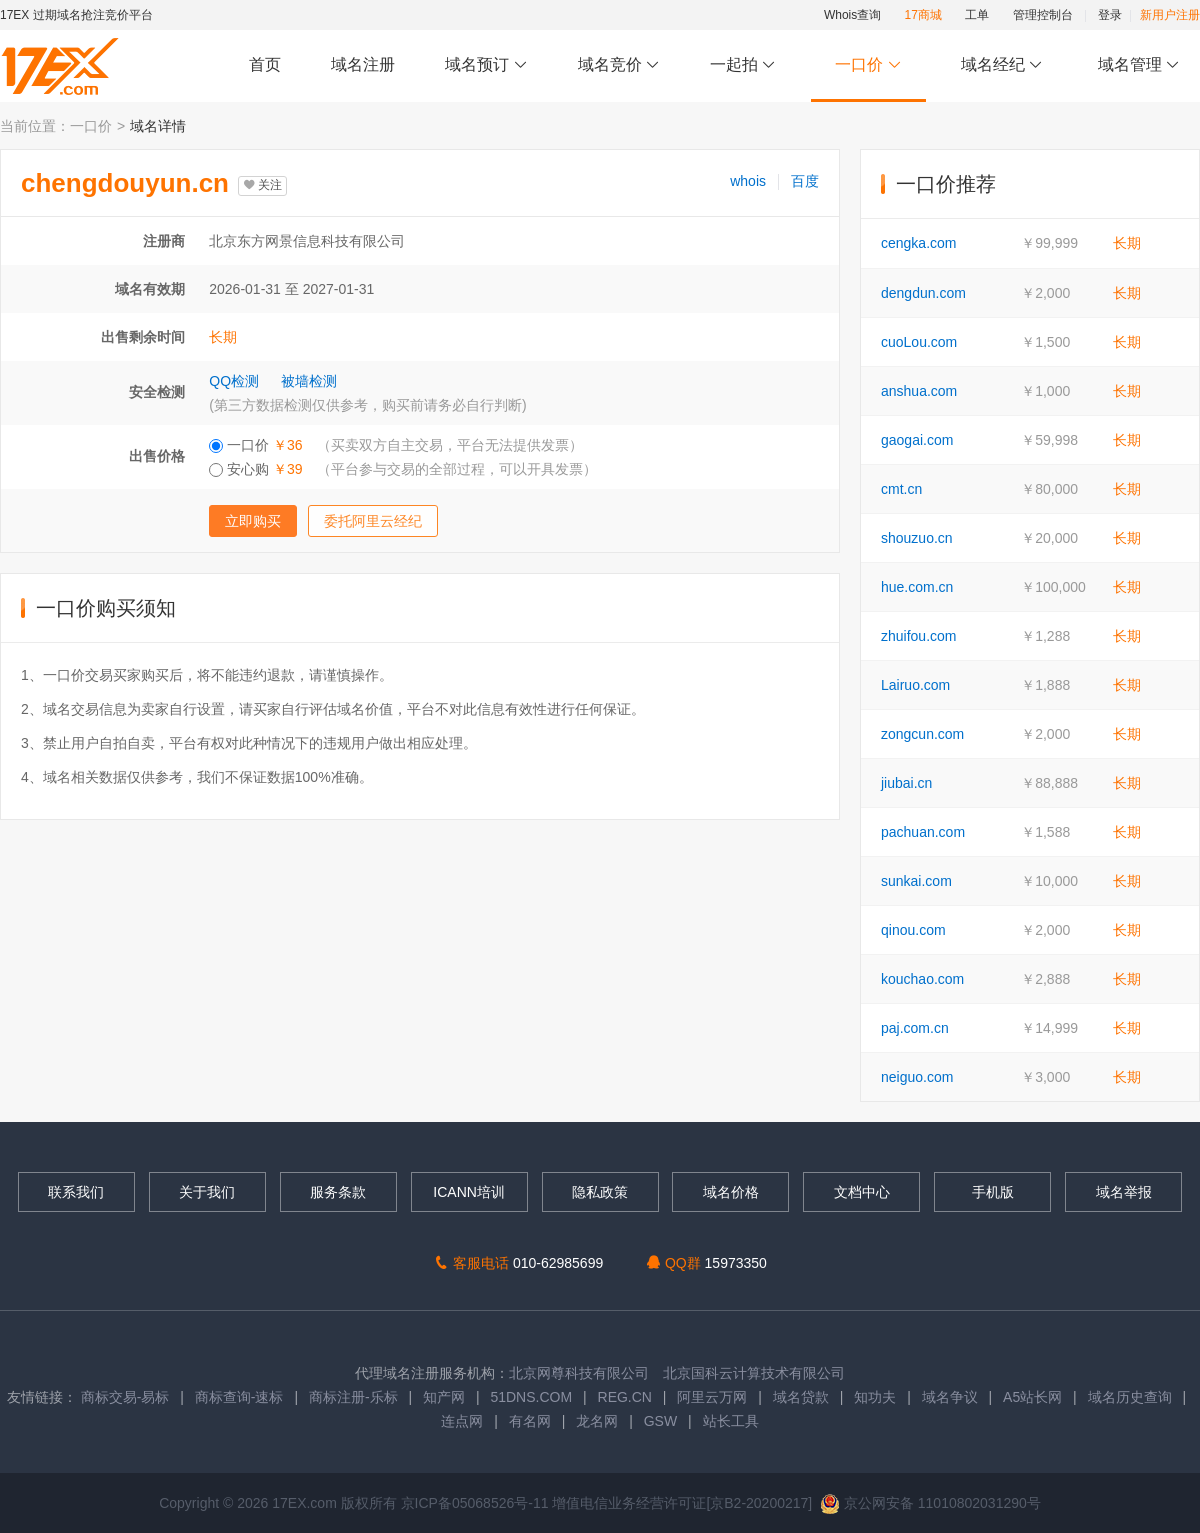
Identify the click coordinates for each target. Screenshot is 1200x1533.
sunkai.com (916, 881)
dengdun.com (923, 293)
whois (748, 181)
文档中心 (862, 1192)
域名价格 (731, 1192)
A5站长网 (1032, 1397)
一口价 (868, 65)
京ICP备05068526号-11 (477, 1503)
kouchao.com (922, 979)
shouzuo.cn (917, 538)
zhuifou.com (918, 636)
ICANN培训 (469, 1192)
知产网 (444, 1397)
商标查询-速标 (241, 1397)
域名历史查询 (1130, 1397)
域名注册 (363, 64)
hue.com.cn (917, 587)
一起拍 (745, 65)
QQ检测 (234, 381)
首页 (265, 64)
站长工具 (731, 1421)
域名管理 (1139, 65)
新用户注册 (1170, 15)
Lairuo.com (915, 685)
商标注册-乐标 (353, 1397)
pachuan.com (923, 832)
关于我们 (207, 1192)
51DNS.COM (531, 1397)
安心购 (402, 469)
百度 (805, 181)
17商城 (923, 15)
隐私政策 (600, 1192)
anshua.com (919, 391)
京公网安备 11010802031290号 (930, 1503)
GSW (660, 1421)
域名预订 (486, 65)
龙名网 (597, 1421)
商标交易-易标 (125, 1397)
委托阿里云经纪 (373, 521)
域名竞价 (619, 65)
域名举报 (1124, 1192)
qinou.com (913, 930)
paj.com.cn (915, 1028)
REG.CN (625, 1397)
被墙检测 (309, 381)
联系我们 (76, 1192)
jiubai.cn (906, 783)
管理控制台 (1043, 15)
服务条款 (338, 1192)
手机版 (993, 1192)
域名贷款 (801, 1397)
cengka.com (918, 243)
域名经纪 (1001, 65)
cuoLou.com (919, 342)
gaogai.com (917, 440)
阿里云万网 (712, 1397)
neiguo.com (917, 1077)
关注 (262, 185)
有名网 (530, 1421)
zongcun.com (922, 734)
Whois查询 (852, 15)
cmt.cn (901, 489)
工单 (977, 15)
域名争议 (952, 1397)
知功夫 (875, 1397)
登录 (1110, 15)
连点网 (462, 1421)
